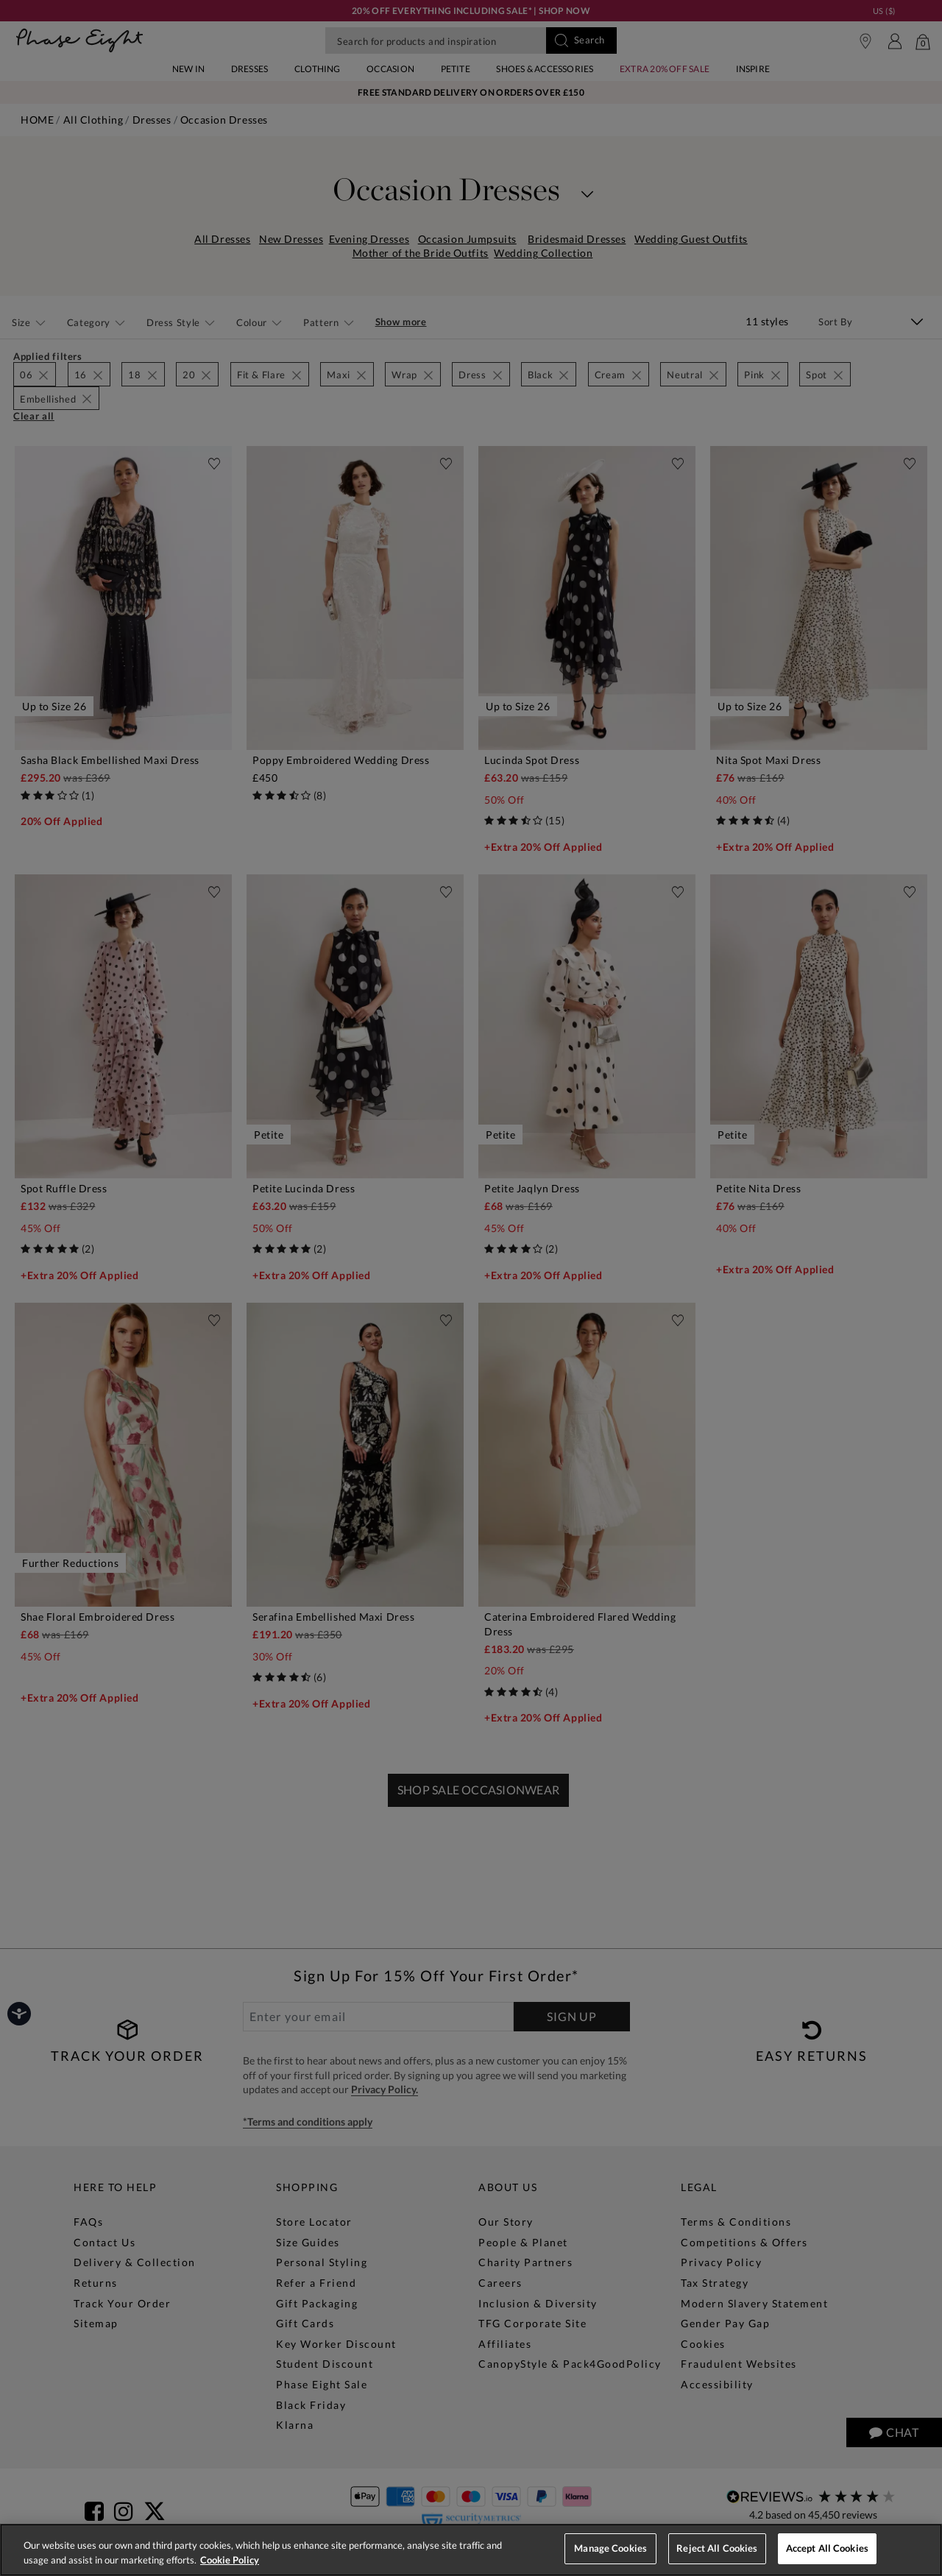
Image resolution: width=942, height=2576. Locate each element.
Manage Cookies (610, 2548)
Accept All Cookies (827, 2548)
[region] (471, 2550)
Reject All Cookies (716, 2548)
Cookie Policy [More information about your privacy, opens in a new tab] (229, 2560)
